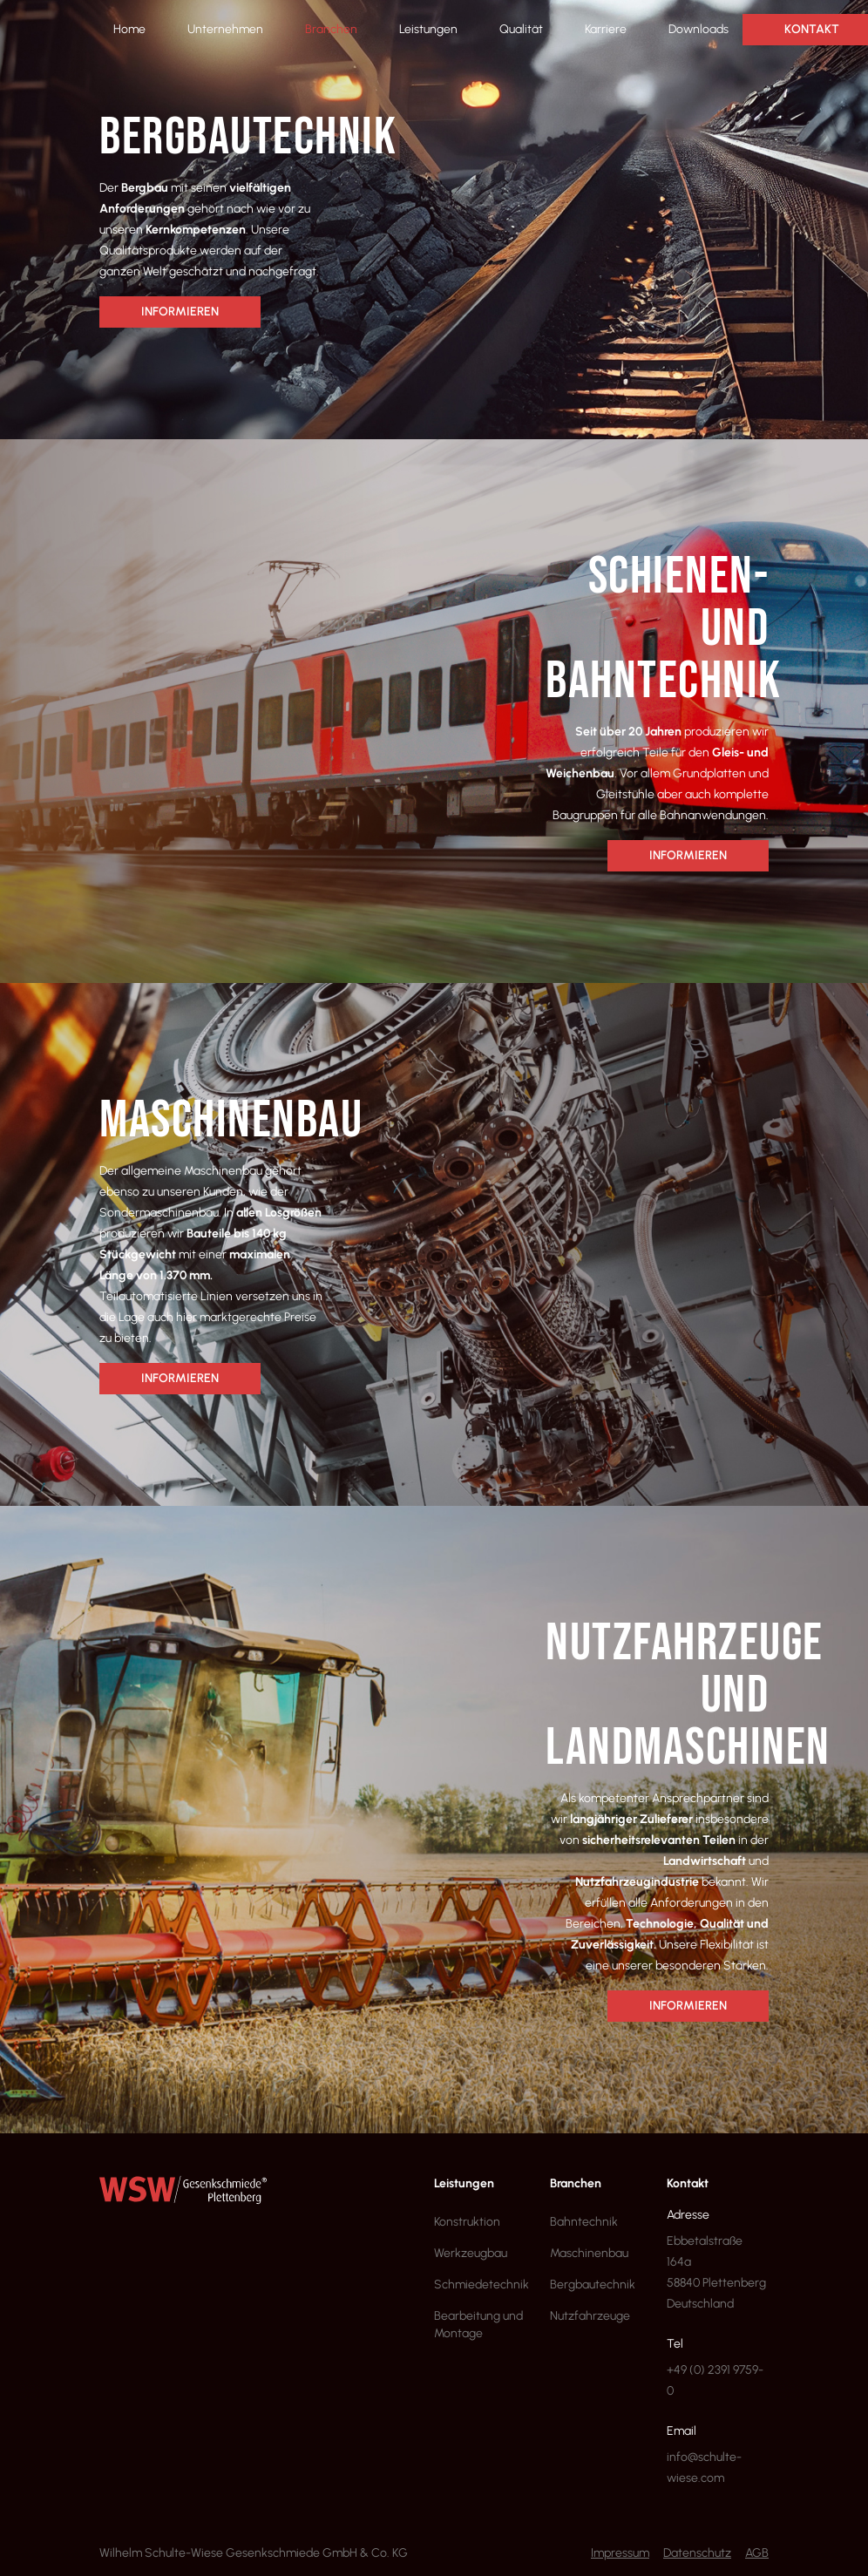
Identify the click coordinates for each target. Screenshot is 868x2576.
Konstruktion (467, 2221)
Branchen (331, 29)
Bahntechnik (584, 2221)
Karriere (606, 29)
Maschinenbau (589, 2253)
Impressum (620, 2552)
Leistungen (428, 29)
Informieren (180, 311)
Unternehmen (225, 29)
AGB (757, 2552)
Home (129, 29)
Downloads (698, 29)
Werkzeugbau (470, 2253)
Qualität (521, 29)
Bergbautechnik (592, 2284)
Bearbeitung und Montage (478, 2324)
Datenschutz (697, 2552)
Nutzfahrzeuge (590, 2315)
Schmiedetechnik (481, 2284)
